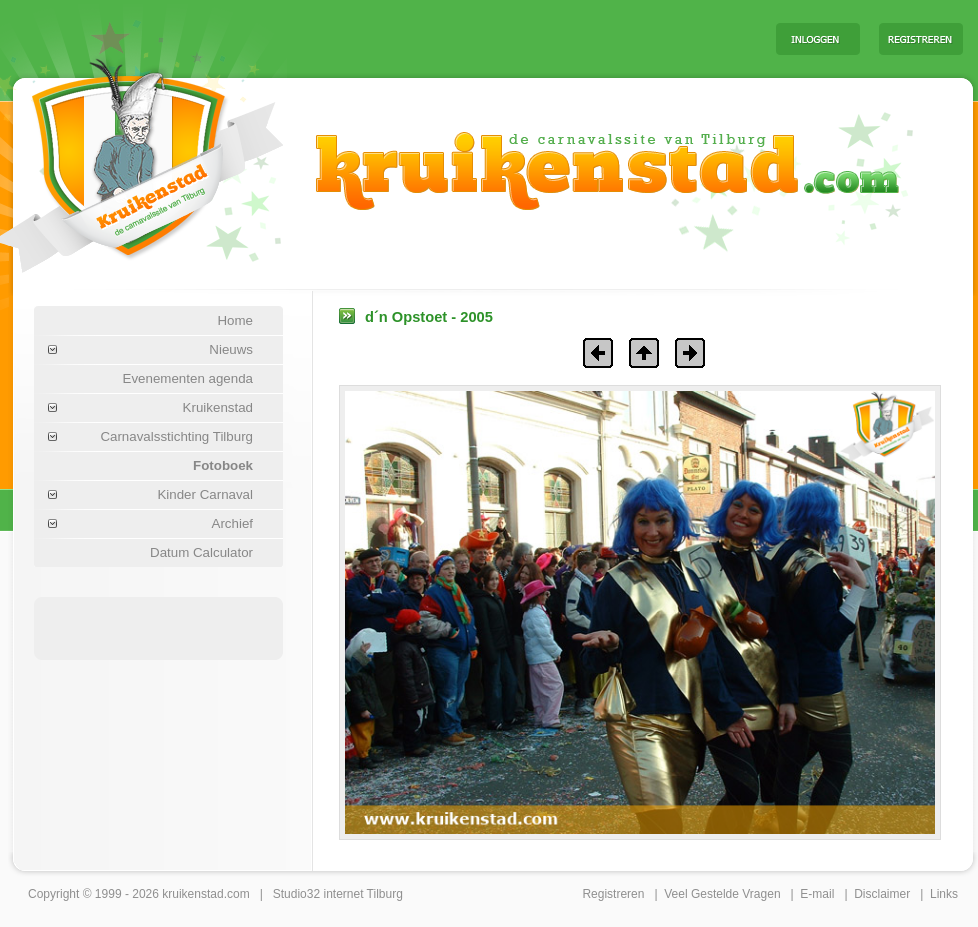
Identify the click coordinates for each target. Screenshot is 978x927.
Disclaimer (882, 894)
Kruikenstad (218, 407)
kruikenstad (192, 894)
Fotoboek (223, 465)
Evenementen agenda (188, 378)
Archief (232, 523)
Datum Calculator (201, 552)
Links (944, 894)
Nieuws (231, 349)
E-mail (817, 894)
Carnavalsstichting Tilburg (176, 436)
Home (235, 320)
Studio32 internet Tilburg (338, 894)
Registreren (613, 894)
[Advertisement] (512, 38)
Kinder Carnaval (205, 494)
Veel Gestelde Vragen (722, 894)
